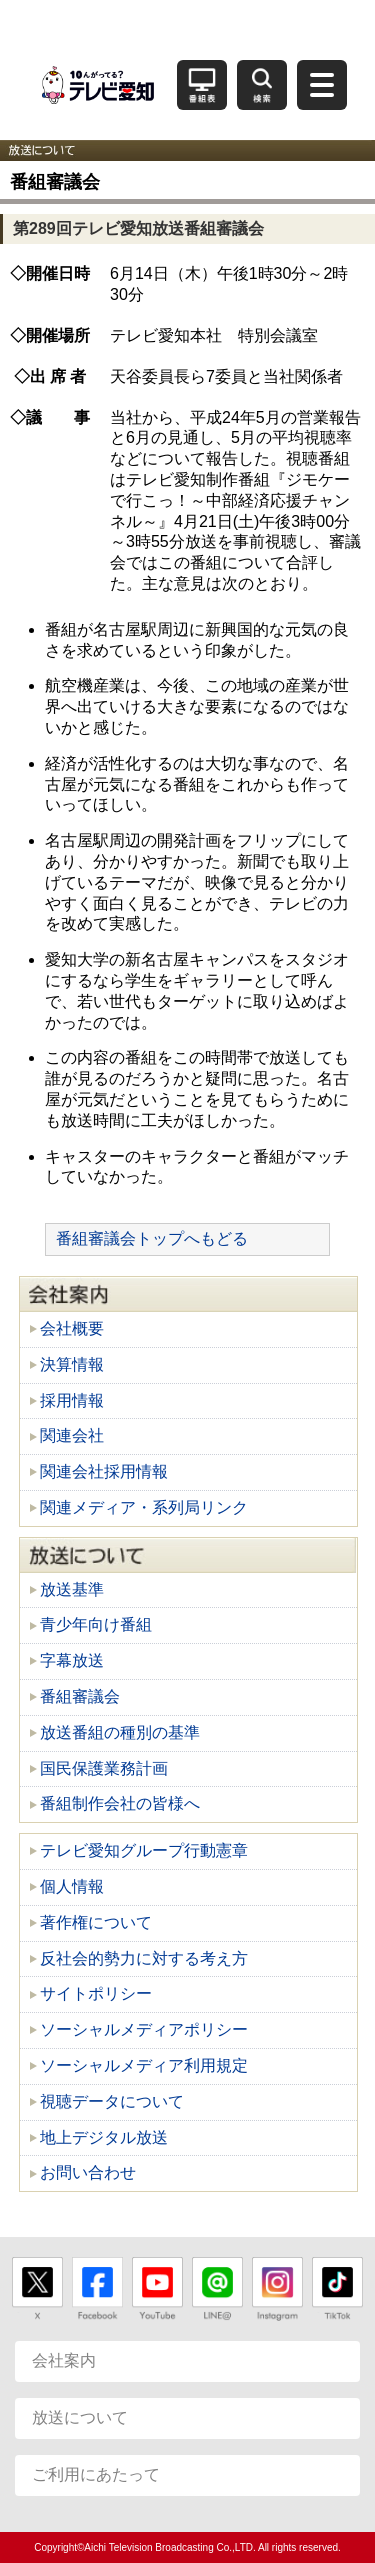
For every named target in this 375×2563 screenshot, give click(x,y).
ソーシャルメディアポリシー (144, 2029)
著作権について (96, 1922)
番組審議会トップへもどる (152, 1238)
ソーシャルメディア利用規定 (144, 2065)
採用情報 (72, 1400)
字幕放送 (72, 1660)
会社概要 (72, 1328)
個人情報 (72, 1886)
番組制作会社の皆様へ (120, 1803)
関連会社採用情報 (104, 1471)
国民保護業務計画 (104, 1768)
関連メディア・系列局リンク (144, 1507)
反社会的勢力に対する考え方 (144, 1958)
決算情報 (72, 1364)
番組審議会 (80, 1696)
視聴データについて (112, 2101)
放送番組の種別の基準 (120, 1732)
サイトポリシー (96, 1993)
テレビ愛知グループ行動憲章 (144, 1850)
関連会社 (72, 1435)
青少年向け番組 (96, 1624)
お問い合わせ (88, 2172)
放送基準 (72, 1589)
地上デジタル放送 (104, 2137)
